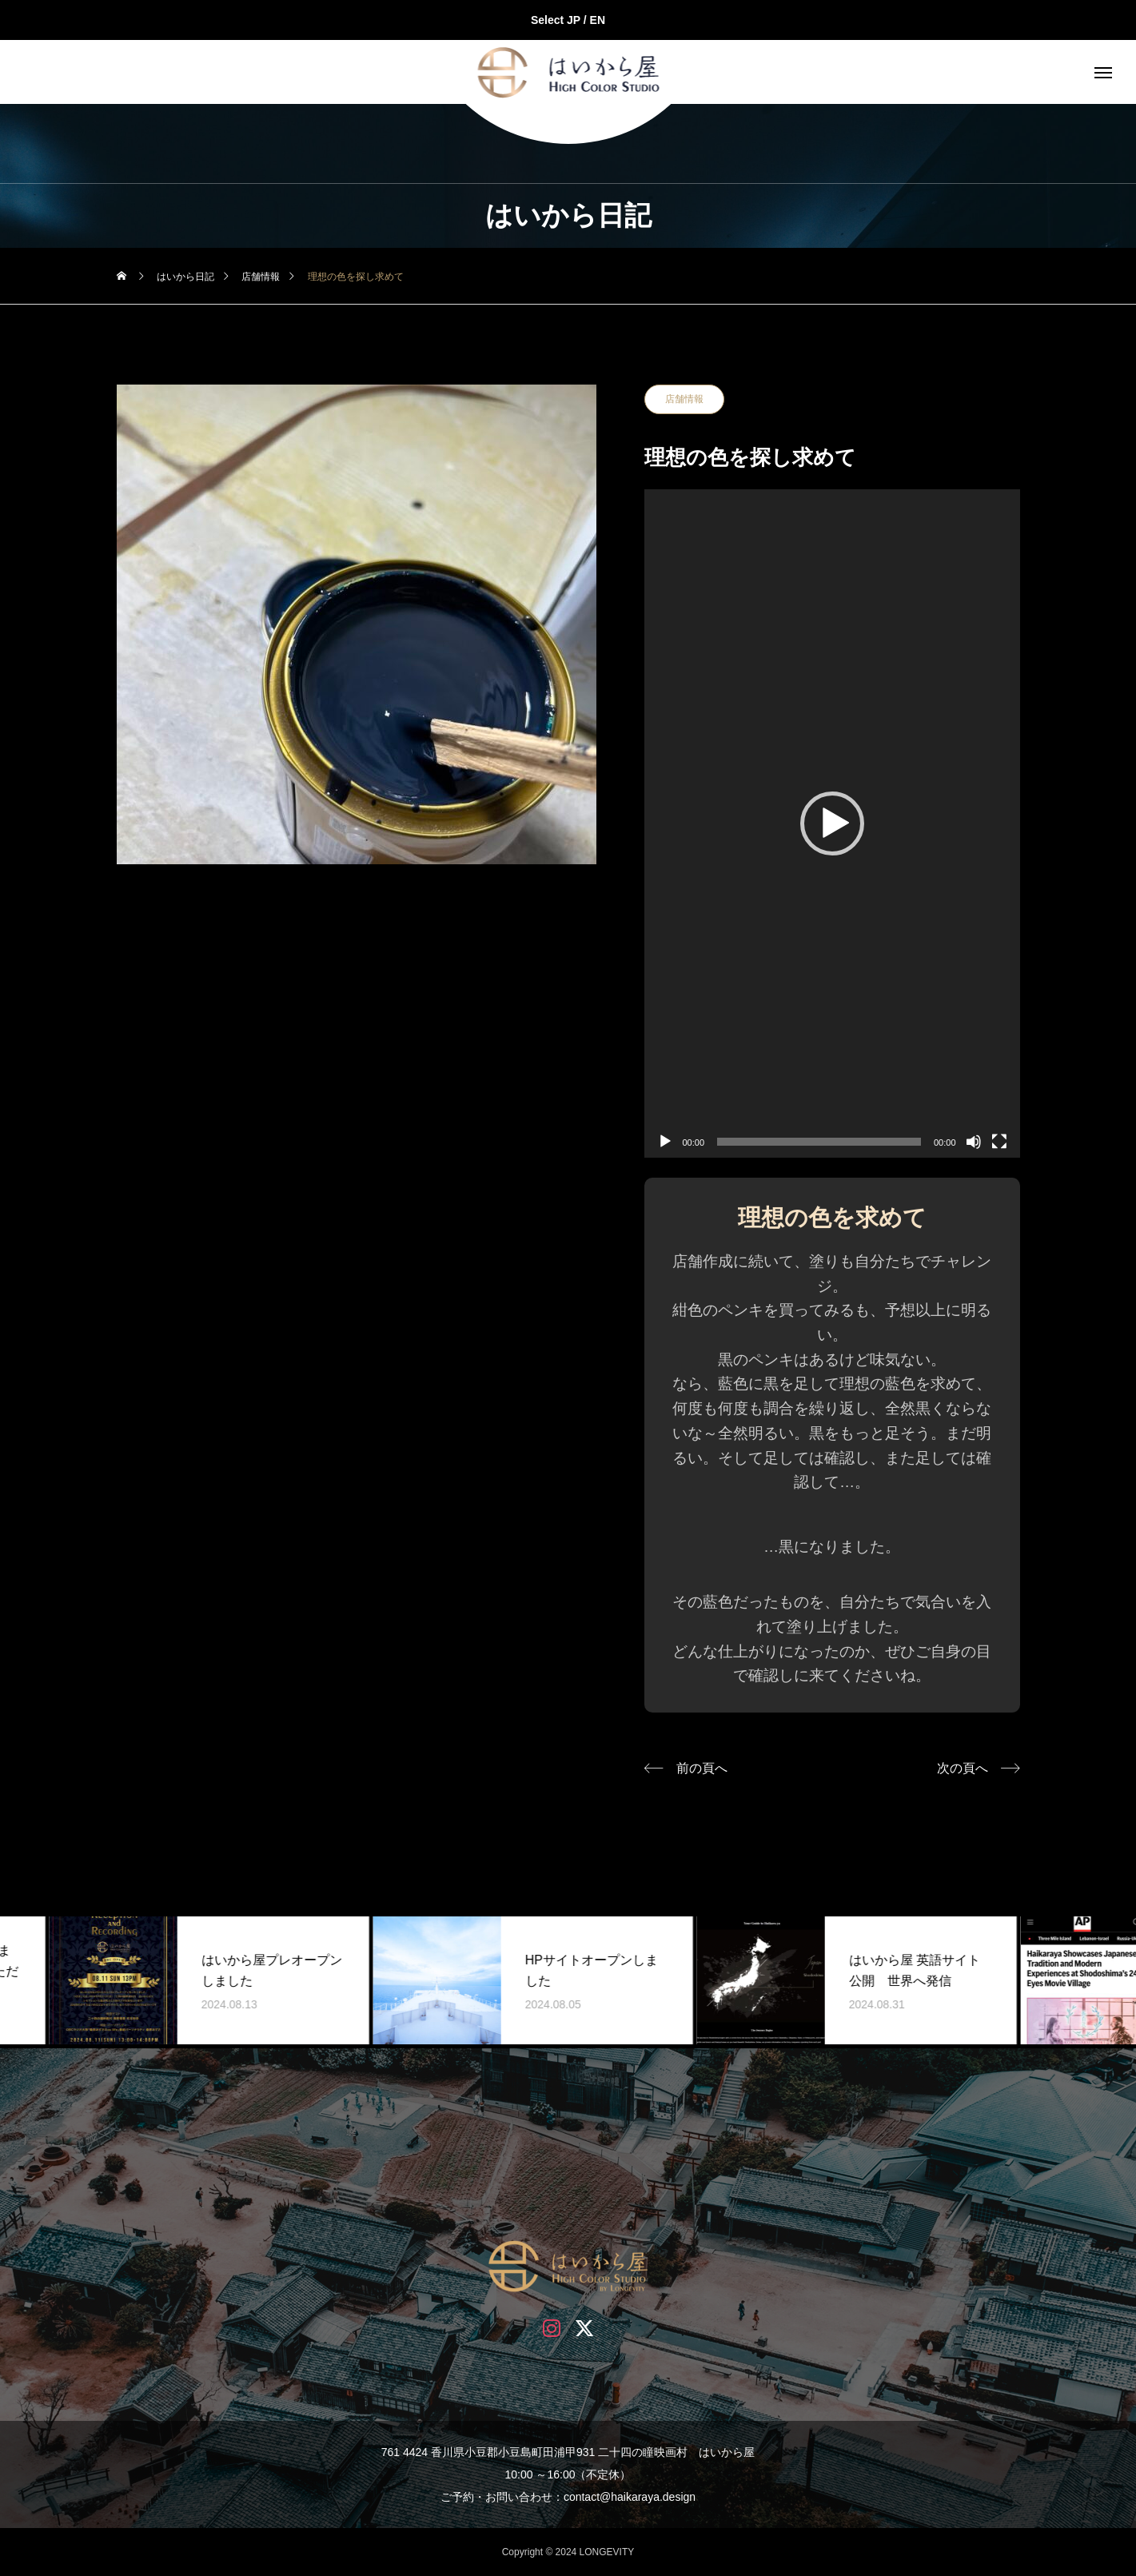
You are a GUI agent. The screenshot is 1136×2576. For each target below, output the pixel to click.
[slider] (819, 1142)
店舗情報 (684, 399)
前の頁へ (701, 1768)
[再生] (665, 1142)
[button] (832, 823)
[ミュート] (974, 1142)
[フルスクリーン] (999, 1142)
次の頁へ (962, 1768)
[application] (832, 823)
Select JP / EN (568, 20)
